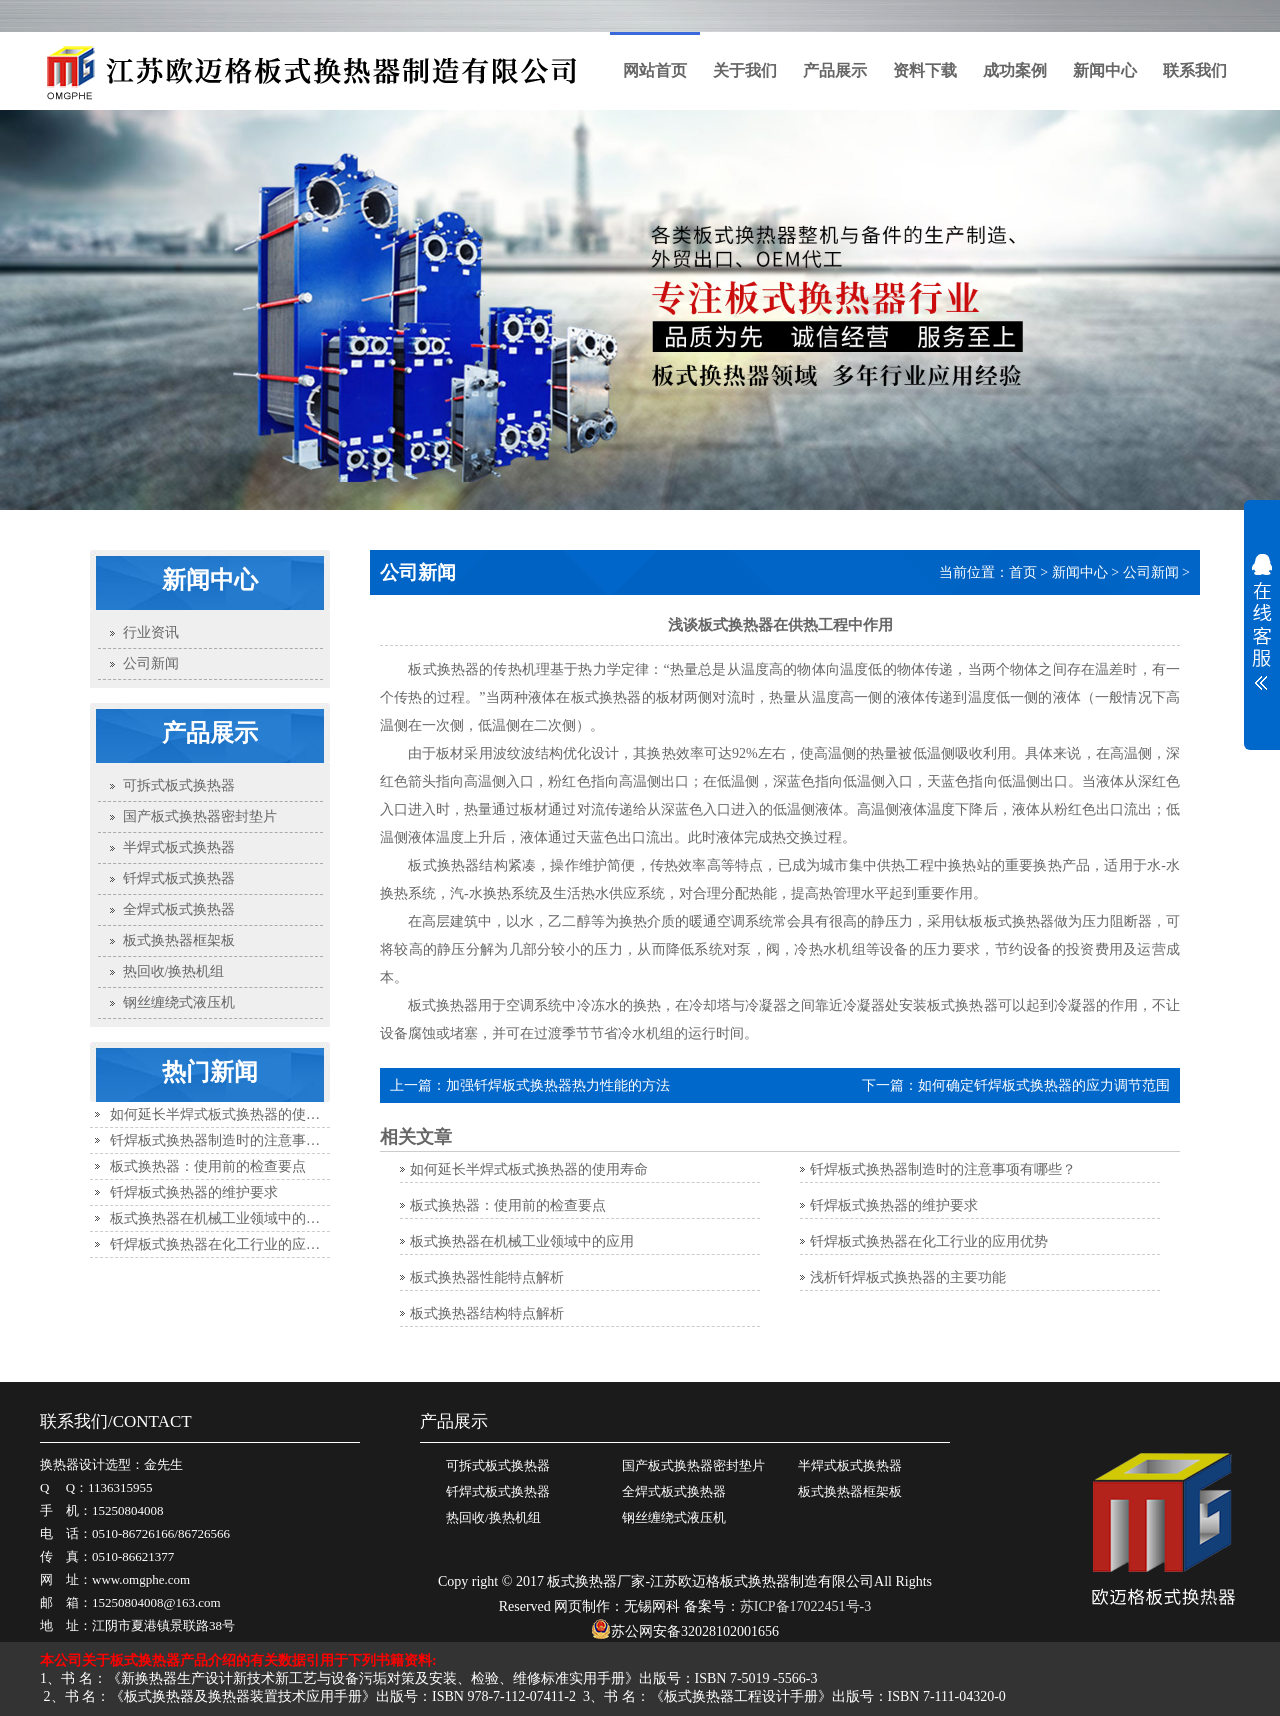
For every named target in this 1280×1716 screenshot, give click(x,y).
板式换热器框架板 (850, 1491)
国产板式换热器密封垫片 (693, 1465)
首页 (1023, 572)
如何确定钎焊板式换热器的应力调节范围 (1044, 1085)
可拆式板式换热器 (498, 1465)
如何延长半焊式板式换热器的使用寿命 (229, 1114)
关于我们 (745, 70)
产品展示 (835, 70)
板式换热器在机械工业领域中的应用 (222, 1218)
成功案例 (1015, 70)
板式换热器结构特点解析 (487, 1313)
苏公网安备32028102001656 (685, 1631)
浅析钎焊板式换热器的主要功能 (908, 1277)
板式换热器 (443, 865)
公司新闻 (1151, 572)
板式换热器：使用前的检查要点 (208, 1166)
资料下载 (925, 70)
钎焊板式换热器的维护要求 (194, 1192)
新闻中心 (1105, 70)
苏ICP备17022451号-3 (805, 1606)
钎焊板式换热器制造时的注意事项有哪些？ (243, 1140)
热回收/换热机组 (493, 1517)
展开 (1262, 622)
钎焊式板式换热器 (498, 1491)
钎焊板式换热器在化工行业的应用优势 (229, 1244)
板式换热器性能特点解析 (487, 1277)
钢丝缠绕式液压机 (674, 1517)
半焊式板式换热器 (850, 1465)
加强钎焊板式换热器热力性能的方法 (558, 1085)
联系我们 (1195, 70)
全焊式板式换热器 (674, 1491)
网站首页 (655, 70)
